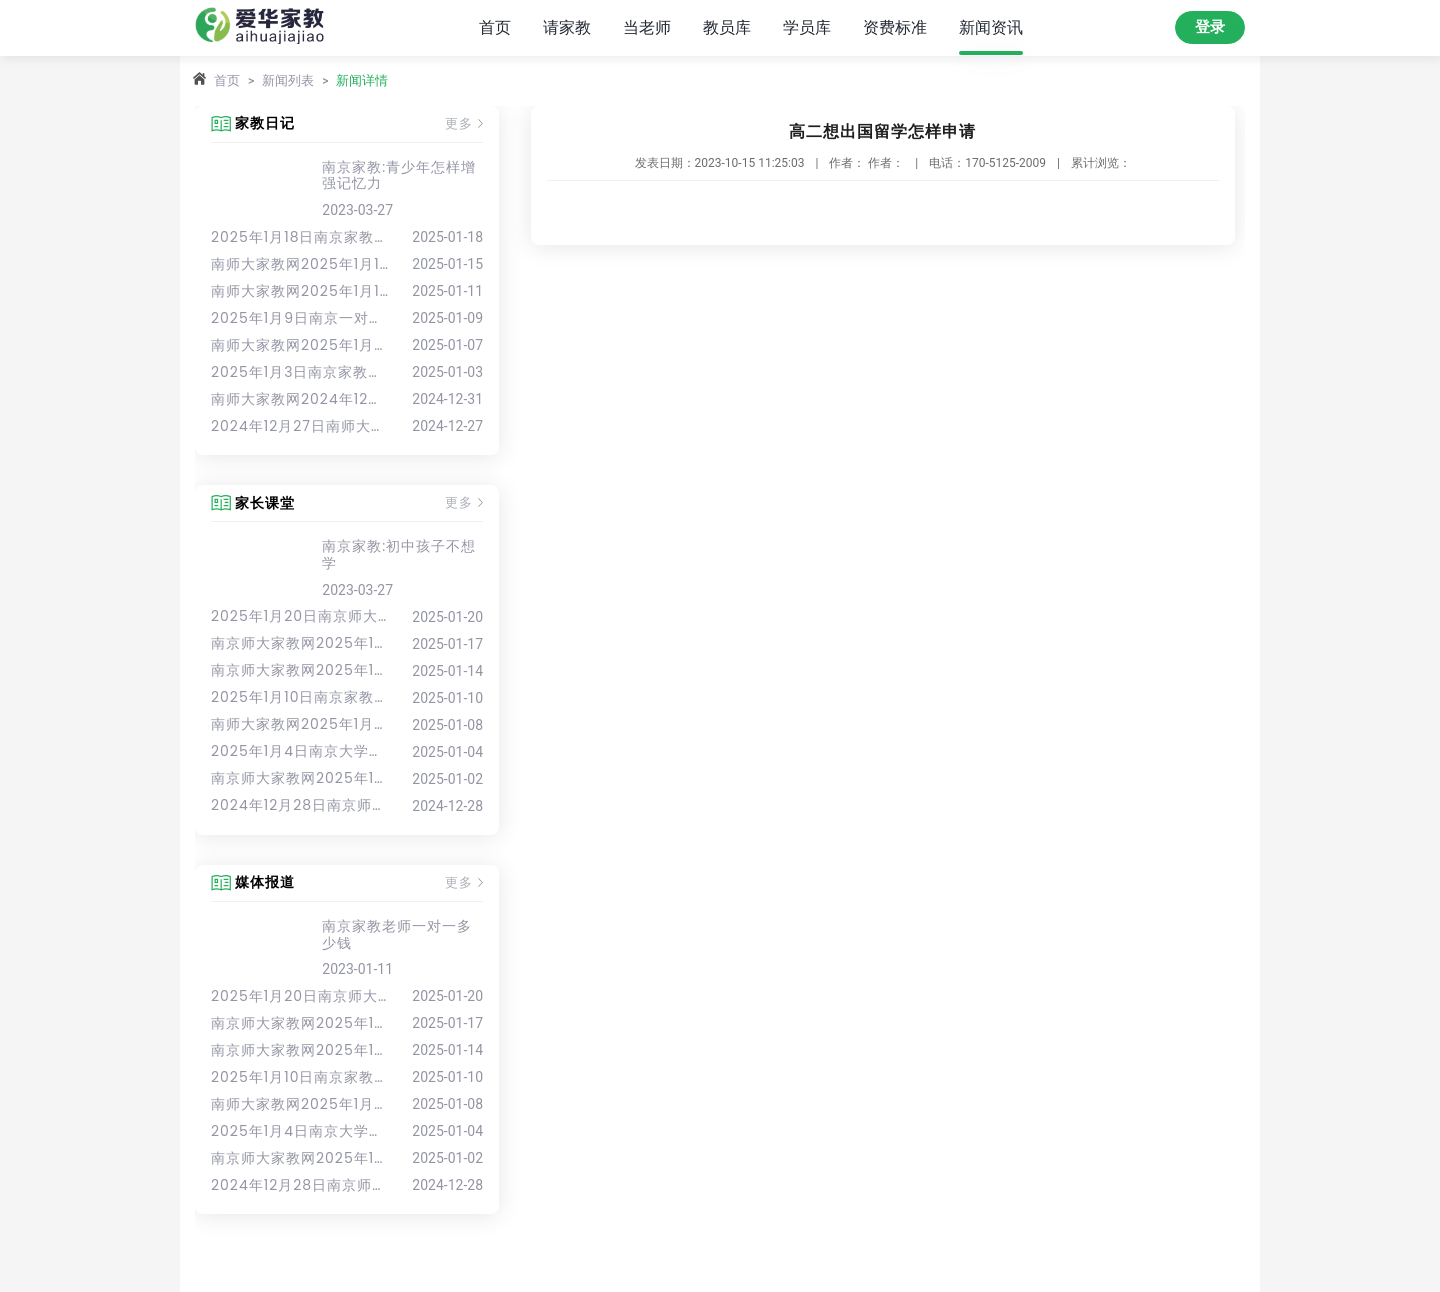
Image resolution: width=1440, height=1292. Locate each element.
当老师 (647, 27)
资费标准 (895, 27)
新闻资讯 (991, 27)
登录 (1210, 27)
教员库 (727, 27)
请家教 (567, 27)
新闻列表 (288, 80)
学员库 (807, 27)
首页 (495, 27)
